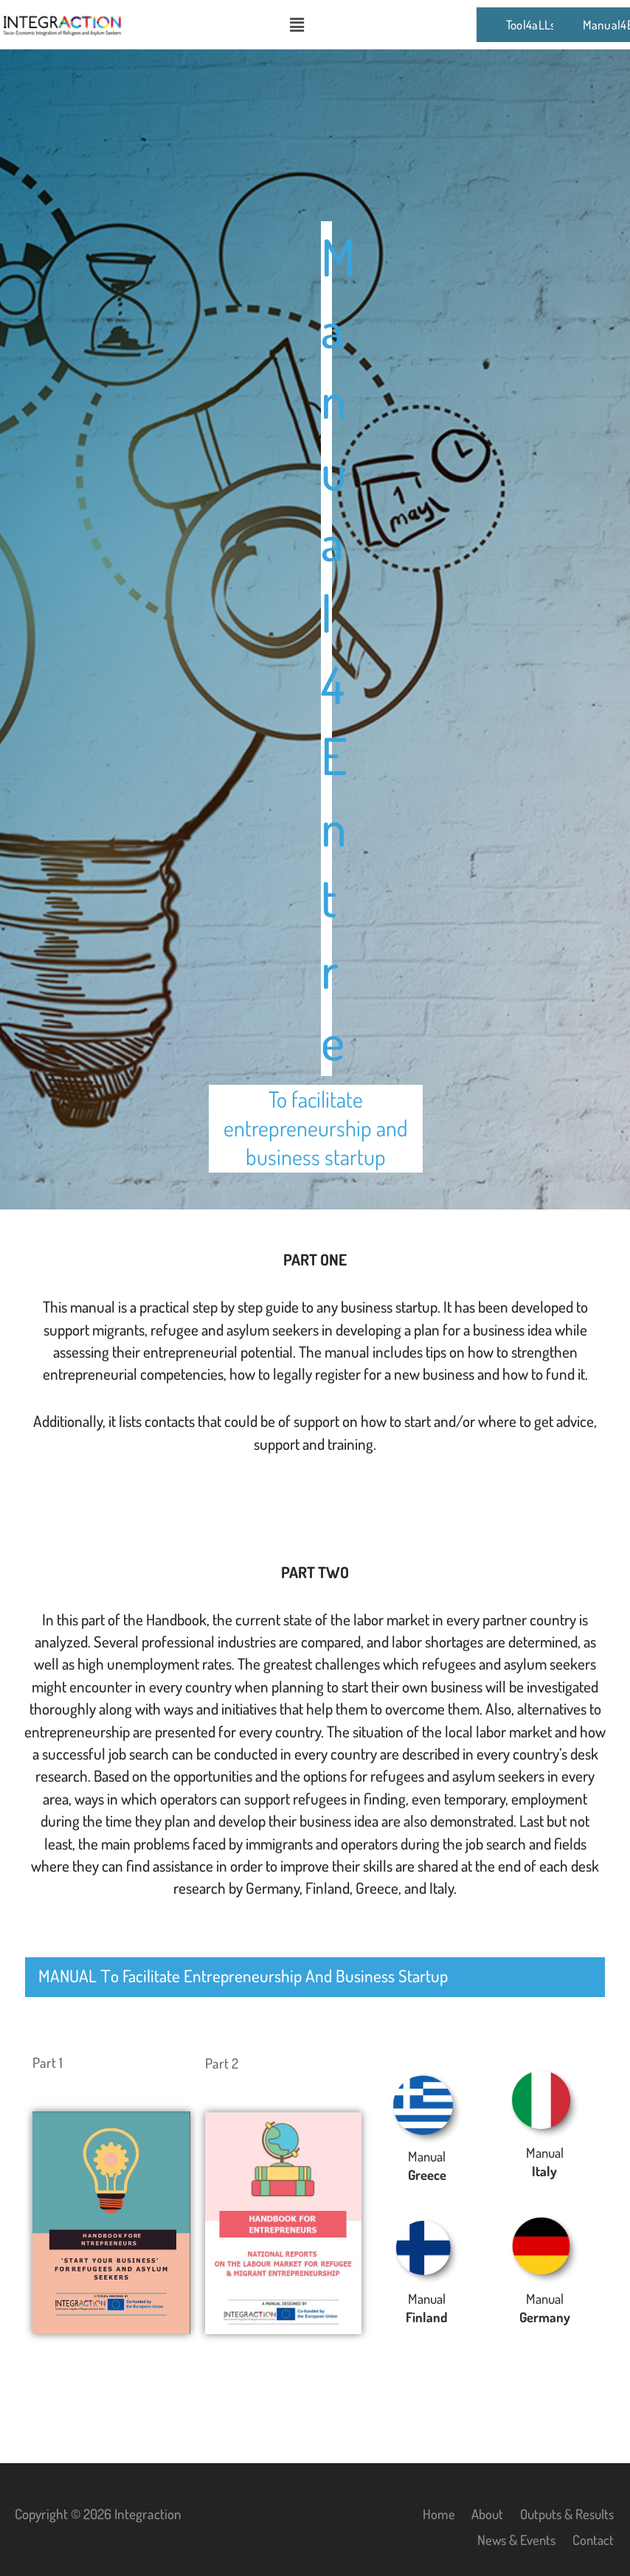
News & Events (514, 2539)
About (482, 2513)
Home (433, 2513)
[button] (296, 24)
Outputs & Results (565, 2513)
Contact (593, 2539)
